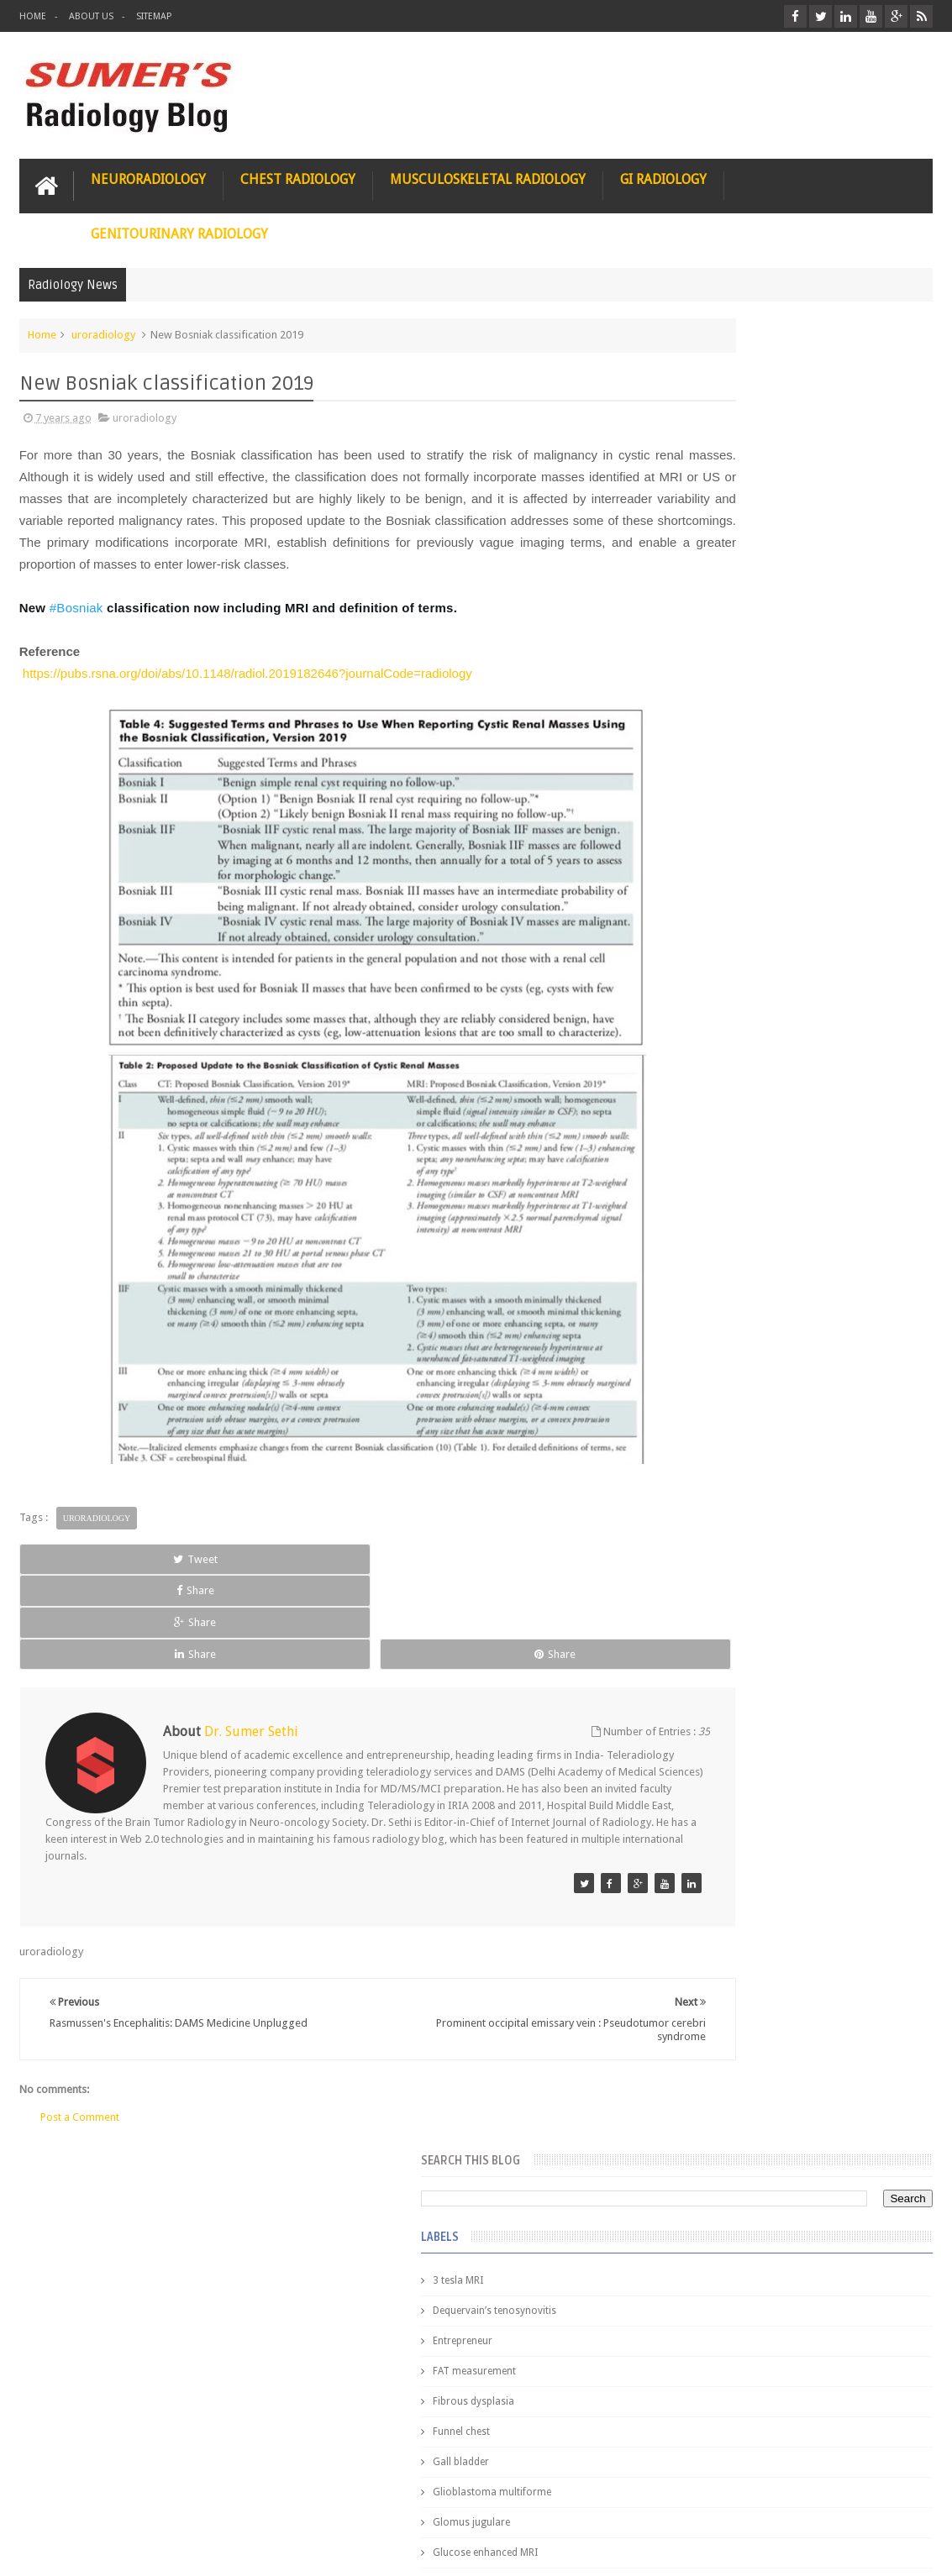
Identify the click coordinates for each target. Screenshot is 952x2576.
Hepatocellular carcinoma (731, 895)
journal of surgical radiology (737, 1319)
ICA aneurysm (703, 925)
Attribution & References (269, 2499)
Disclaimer (146, 2499)
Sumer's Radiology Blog (185, 2549)
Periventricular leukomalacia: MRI (831, 1899)
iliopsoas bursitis (710, 1258)
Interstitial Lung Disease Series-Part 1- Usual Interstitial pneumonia (827, 1728)
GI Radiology (663, 173)
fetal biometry (703, 1137)
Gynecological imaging (724, 805)
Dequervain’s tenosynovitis (732, 472)
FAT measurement (712, 532)
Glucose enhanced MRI (723, 714)
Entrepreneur (700, 502)
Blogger (910, 2549)
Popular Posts (704, 1370)
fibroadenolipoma (713, 1167)
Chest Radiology (297, 173)
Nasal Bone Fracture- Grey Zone (825, 1478)
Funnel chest (699, 593)
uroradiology (103, 329)
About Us (91, 16)
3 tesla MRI (696, 442)
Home (32, 16)
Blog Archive (887, 1370)
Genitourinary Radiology (179, 228)
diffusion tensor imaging (728, 1046)
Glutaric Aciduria (709, 744)
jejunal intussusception (723, 1288)
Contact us (890, 2499)
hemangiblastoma (713, 1228)
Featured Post (795, 1370)
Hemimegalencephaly (720, 865)
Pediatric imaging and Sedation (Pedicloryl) (788, 1411)
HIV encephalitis (707, 835)
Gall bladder (699, 623)
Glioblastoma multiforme (730, 653)
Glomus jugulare (709, 684)
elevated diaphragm (716, 1077)
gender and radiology (721, 1198)
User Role (60, 2499)
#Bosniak (76, 623)
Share (198, 1574)
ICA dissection (703, 956)
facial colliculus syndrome (731, 1107)
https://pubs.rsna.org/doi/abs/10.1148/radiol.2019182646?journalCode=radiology (247, 689)
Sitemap (153, 16)
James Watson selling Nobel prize (759, 1556)
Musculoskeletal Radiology (488, 173)
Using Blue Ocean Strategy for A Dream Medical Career (791, 2343)
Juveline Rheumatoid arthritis (737, 1016)
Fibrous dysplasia (711, 563)
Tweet (76, 1574)
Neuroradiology (148, 173)
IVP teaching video (713, 986)
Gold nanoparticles (715, 774)
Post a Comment (79, 2055)
